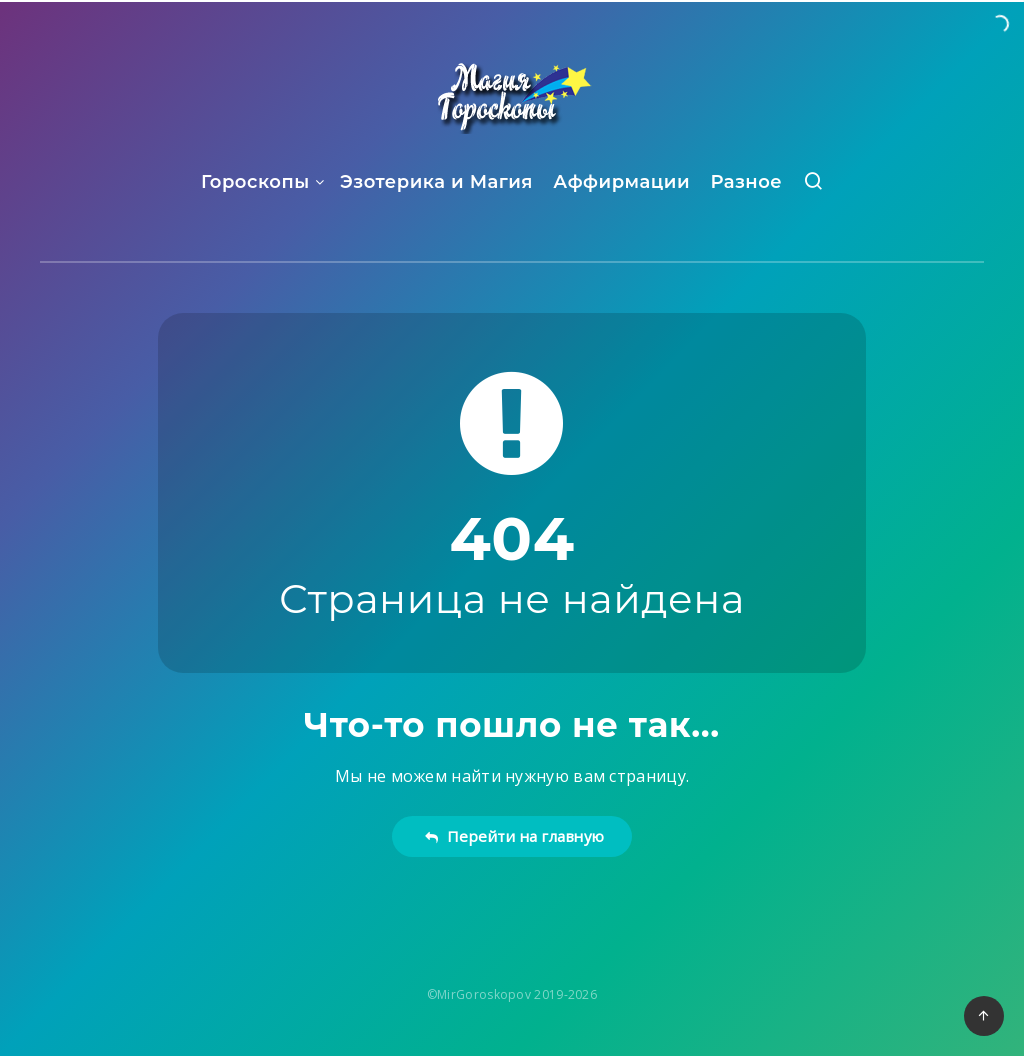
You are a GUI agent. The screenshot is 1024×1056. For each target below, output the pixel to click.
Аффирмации (621, 182)
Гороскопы (255, 182)
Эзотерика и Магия (436, 182)
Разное (746, 182)
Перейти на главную (514, 836)
